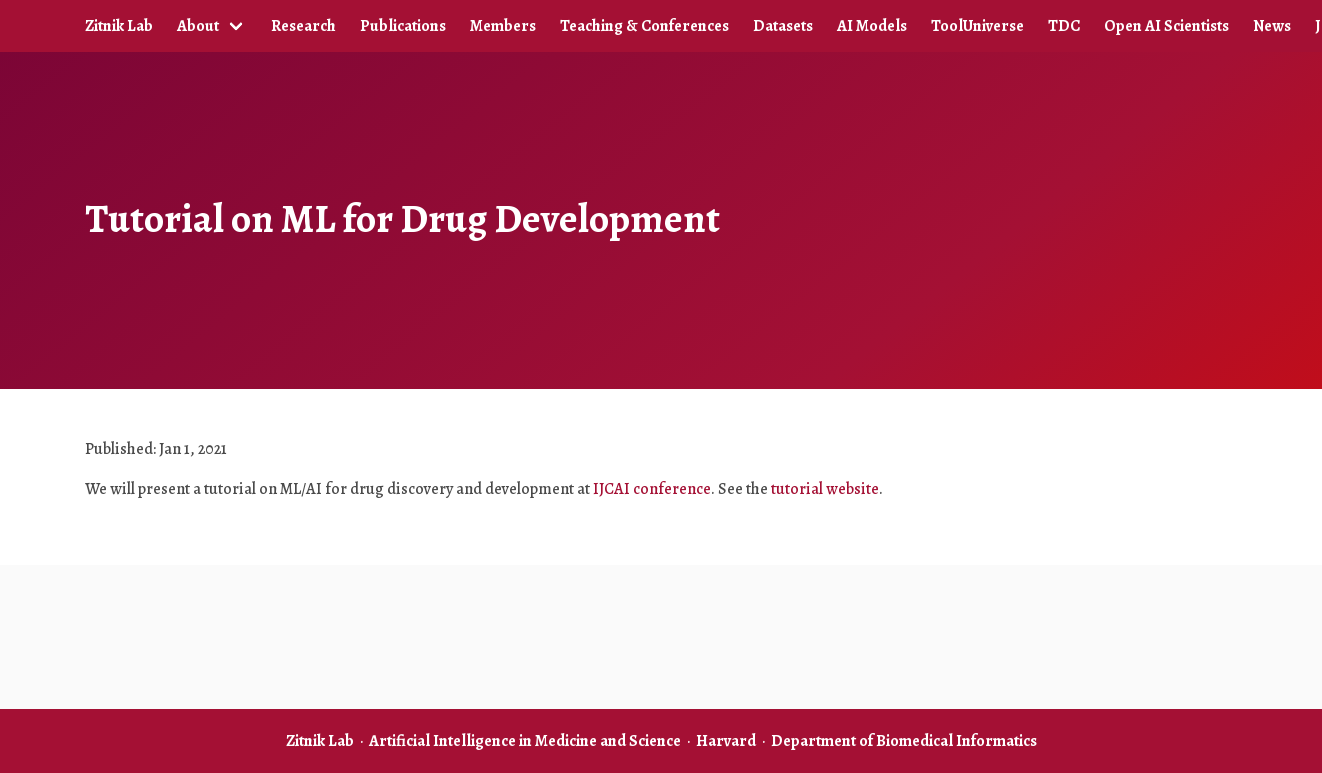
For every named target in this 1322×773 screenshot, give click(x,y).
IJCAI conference (652, 489)
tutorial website (825, 489)
